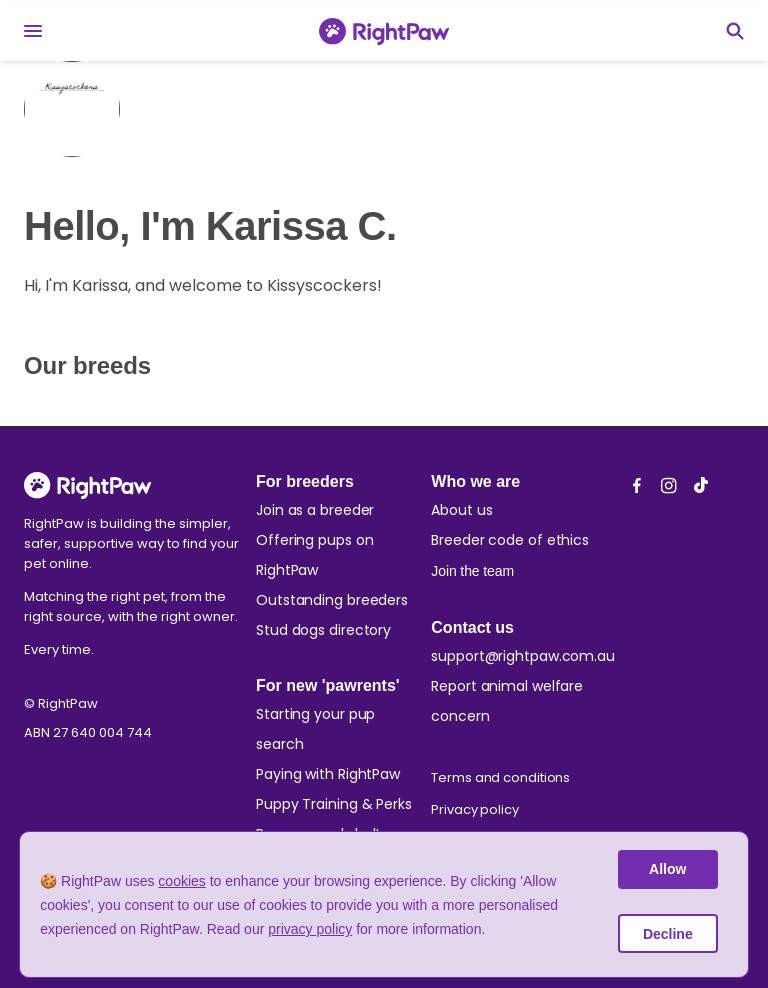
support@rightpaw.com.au (523, 656)
